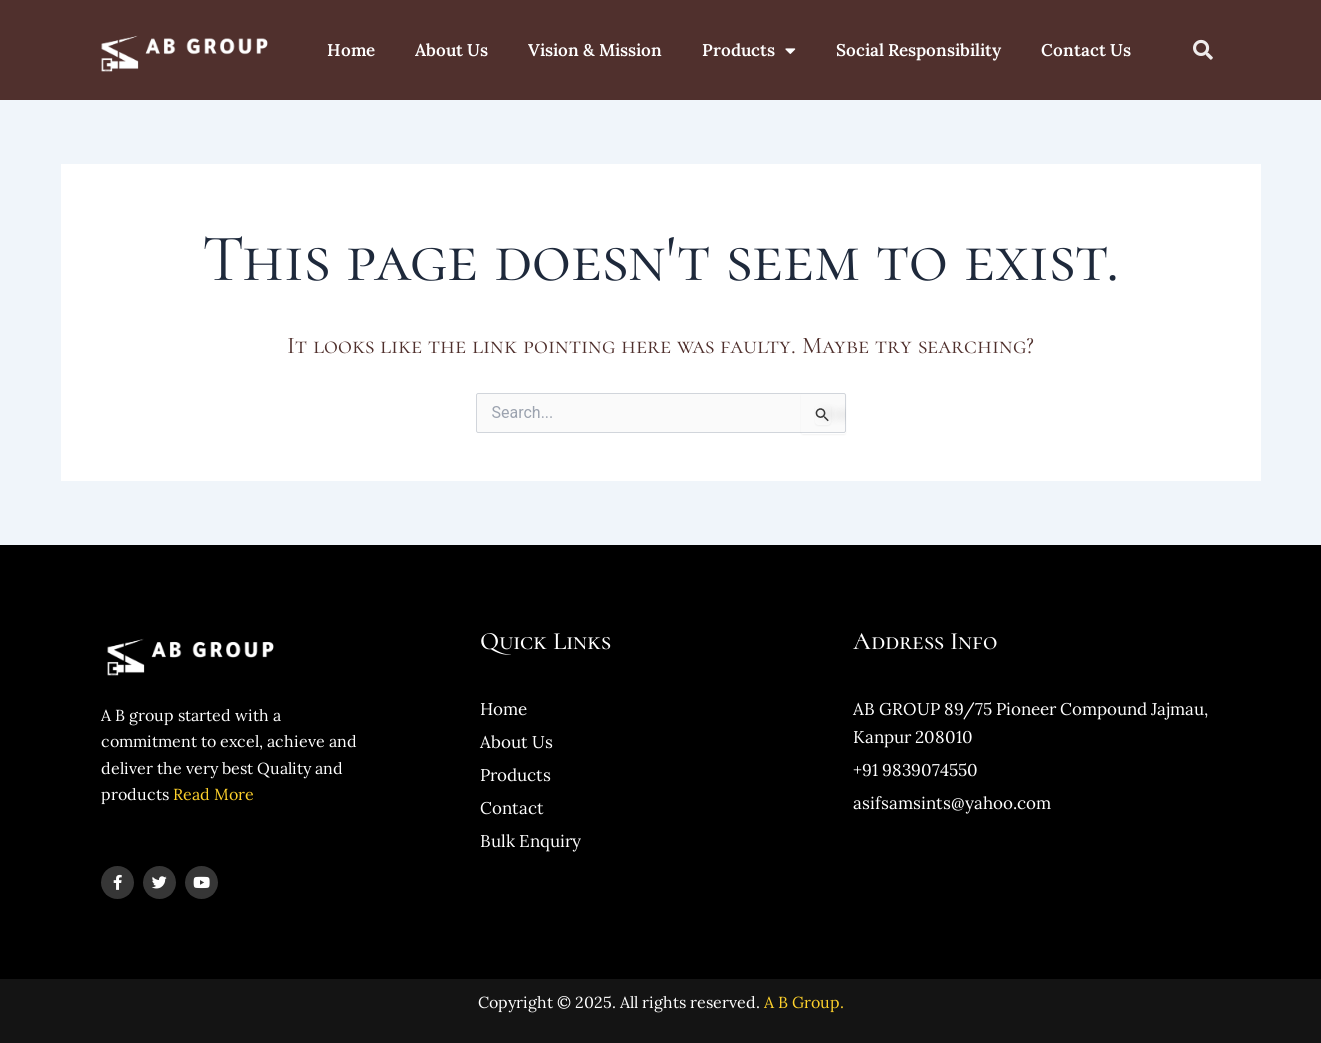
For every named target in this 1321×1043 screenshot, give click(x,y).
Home (351, 50)
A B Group (802, 1002)
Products (749, 50)
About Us (451, 50)
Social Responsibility (918, 50)
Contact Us (1086, 50)
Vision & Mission (595, 50)
